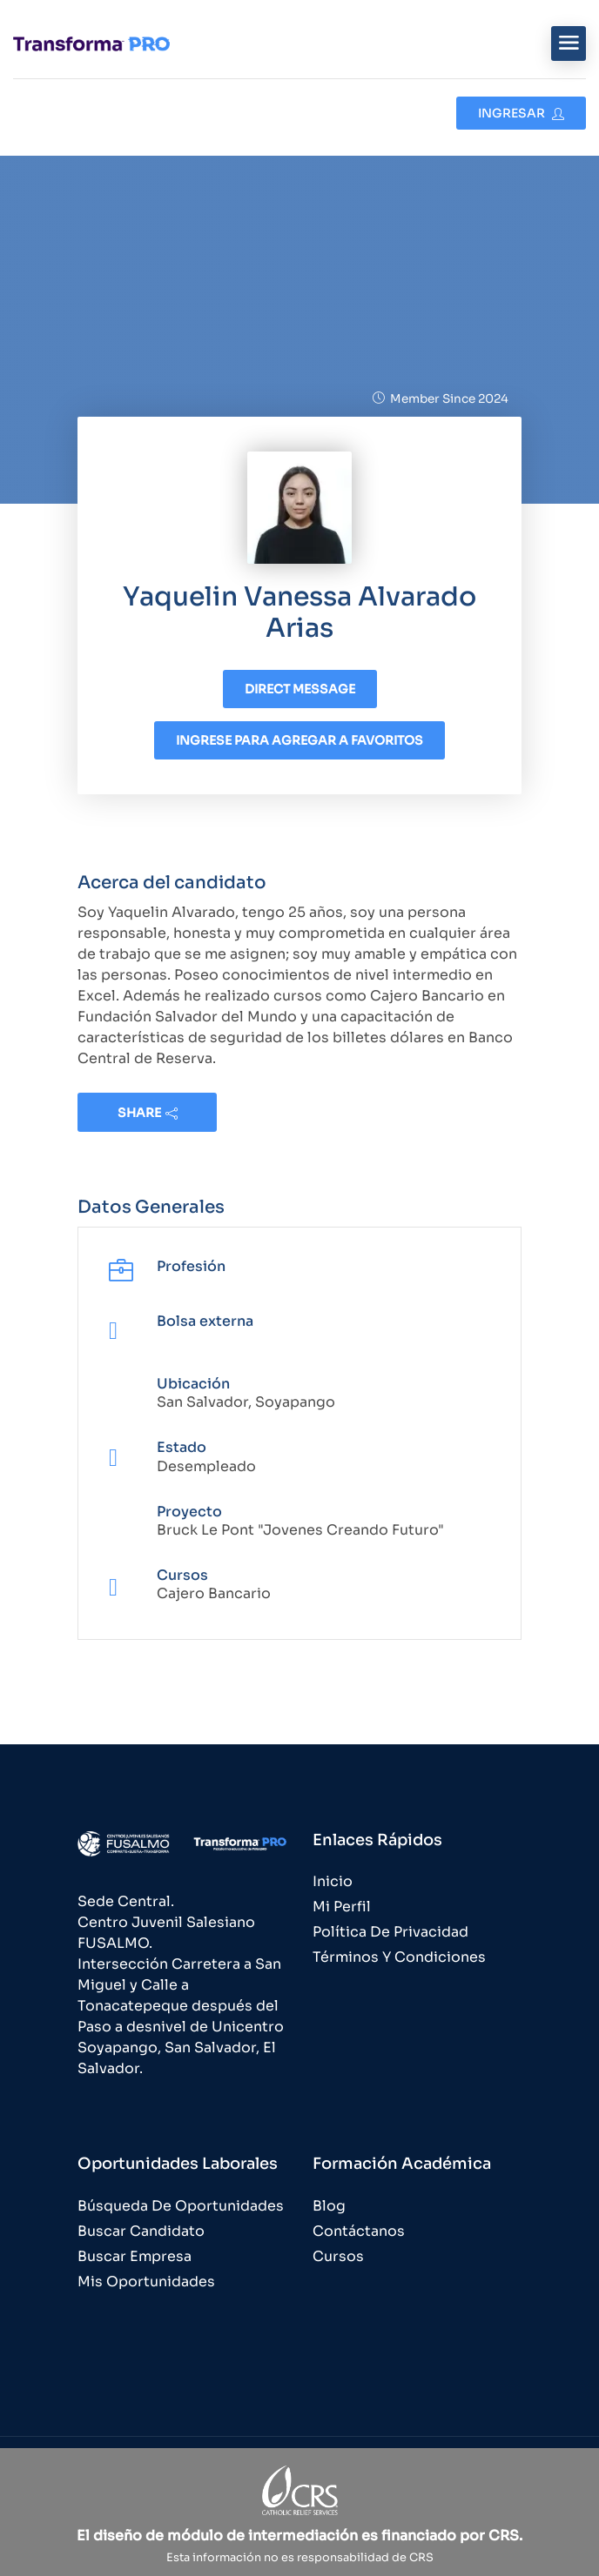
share (148, 1113)
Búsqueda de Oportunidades (180, 2206)
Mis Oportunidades (146, 2281)
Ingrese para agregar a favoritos (299, 740)
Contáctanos (359, 2231)
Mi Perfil (342, 1906)
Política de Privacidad (390, 1932)
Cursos (338, 2256)
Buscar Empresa (134, 2256)
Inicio (333, 1881)
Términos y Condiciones (399, 1957)
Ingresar (521, 113)
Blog (329, 2206)
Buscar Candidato (141, 2231)
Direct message (300, 689)
